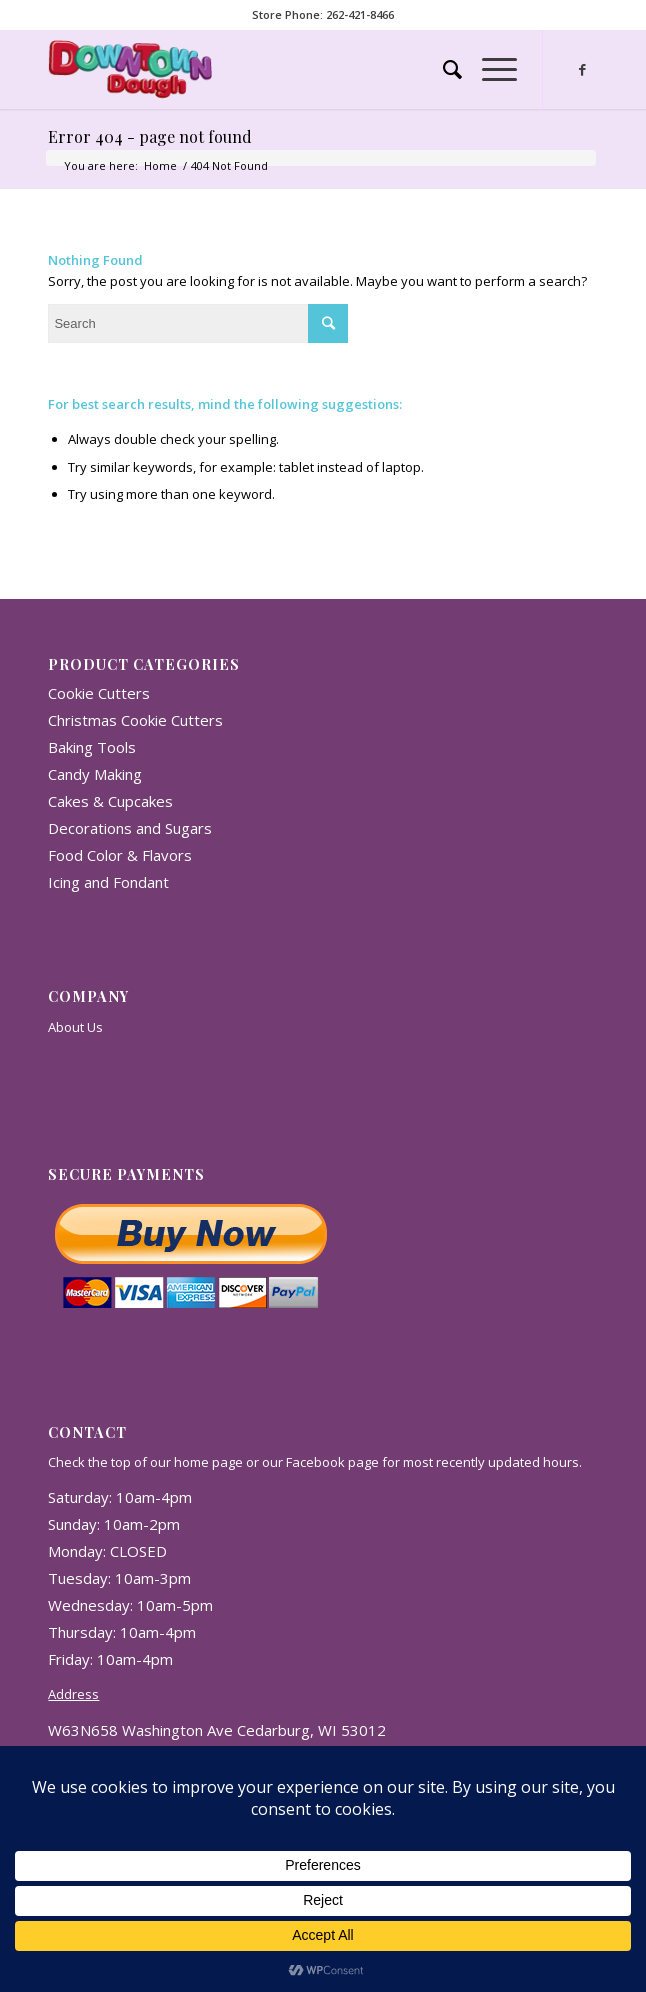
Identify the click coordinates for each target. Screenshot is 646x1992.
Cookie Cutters (99, 693)
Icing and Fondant (108, 882)
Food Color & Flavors (120, 855)
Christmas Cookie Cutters (135, 720)
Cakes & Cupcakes (110, 801)
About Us (75, 1027)
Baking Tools (92, 747)
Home (160, 165)
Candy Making (95, 774)
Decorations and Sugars (130, 828)
